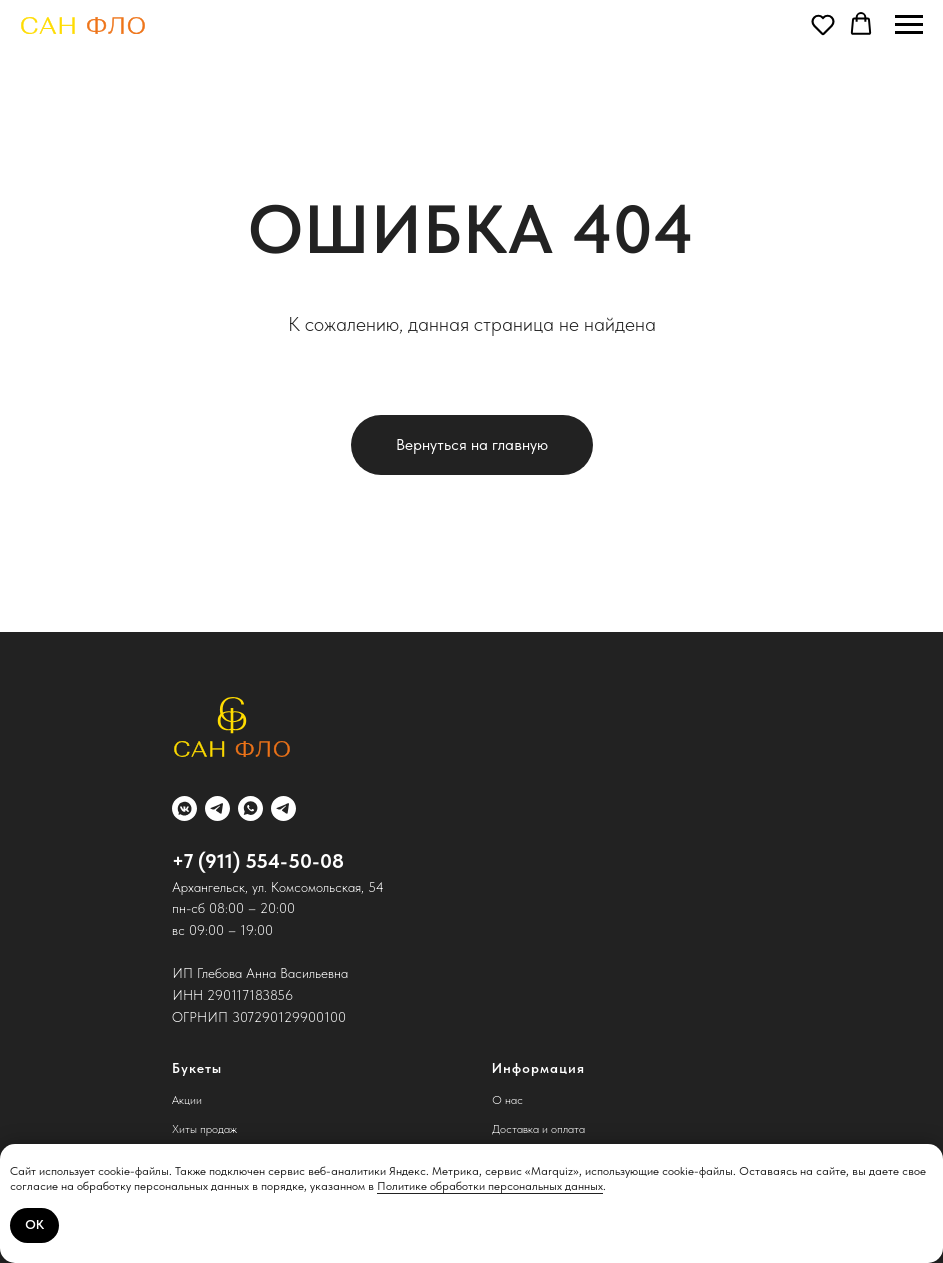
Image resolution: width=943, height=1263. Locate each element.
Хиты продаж (204, 1129)
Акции (187, 1100)
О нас (507, 1100)
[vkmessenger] (184, 808)
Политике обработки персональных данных (490, 1186)
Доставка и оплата (538, 1129)
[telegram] (217, 808)
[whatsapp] (250, 808)
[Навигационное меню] (909, 25)
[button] (823, 24)
